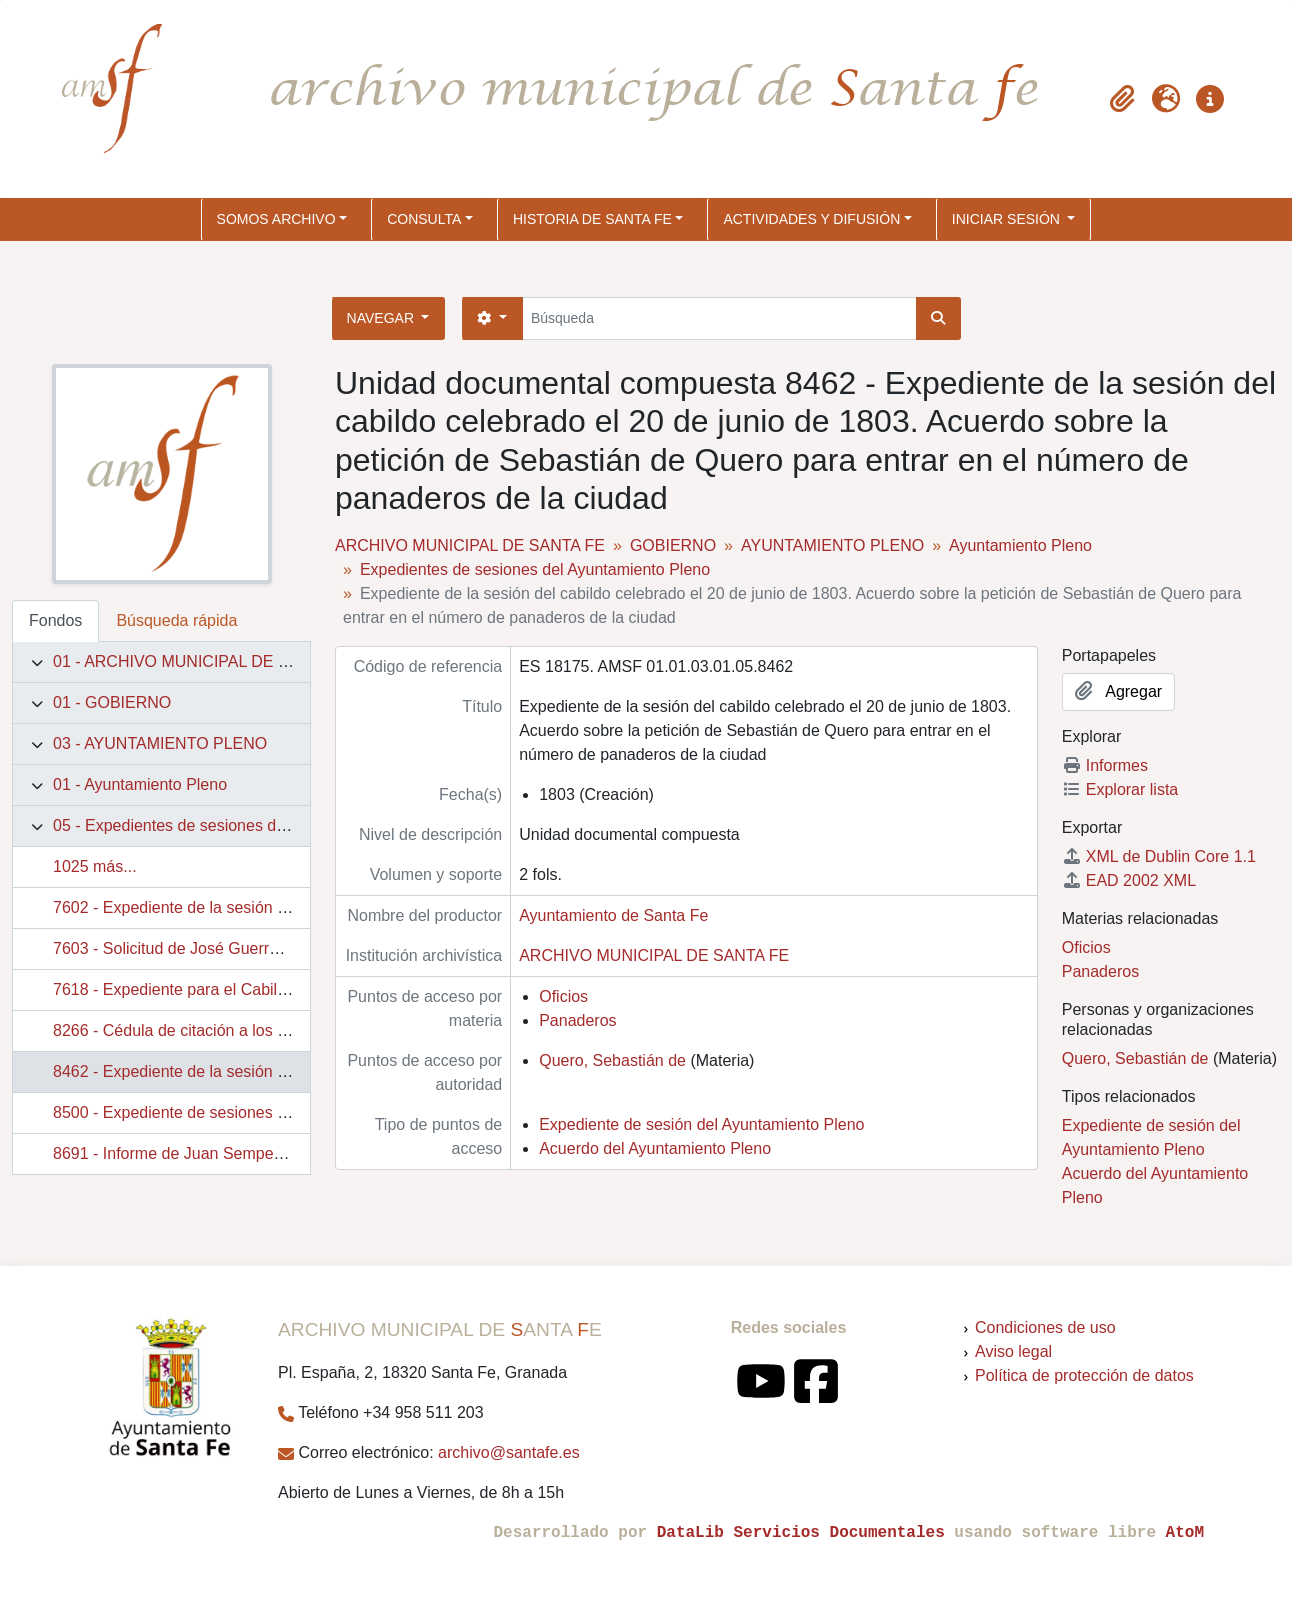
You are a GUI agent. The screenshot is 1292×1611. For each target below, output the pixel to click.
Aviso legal (1013, 1351)
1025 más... (95, 866)
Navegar (382, 318)
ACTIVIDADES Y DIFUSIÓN (811, 219)
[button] (1122, 99)
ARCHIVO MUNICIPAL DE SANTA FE (470, 545)
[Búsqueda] (719, 318)
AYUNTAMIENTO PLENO (832, 545)
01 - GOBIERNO (112, 702)
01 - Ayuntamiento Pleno (140, 784)
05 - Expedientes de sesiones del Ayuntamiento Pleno (244, 825)
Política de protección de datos (1084, 1375)
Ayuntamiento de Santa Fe (613, 915)
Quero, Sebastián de (612, 1060)
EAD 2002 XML (1129, 880)
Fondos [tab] (55, 620)
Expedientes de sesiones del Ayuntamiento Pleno (535, 569)
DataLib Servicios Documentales (801, 1533)
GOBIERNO (673, 545)
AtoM (1185, 1533)
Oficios (563, 996)
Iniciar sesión (1008, 219)
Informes (1105, 765)
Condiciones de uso (1045, 1327)
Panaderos (577, 1020)
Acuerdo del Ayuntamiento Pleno (655, 1148)
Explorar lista (1120, 789)
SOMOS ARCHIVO (276, 219)
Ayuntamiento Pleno (1020, 545)
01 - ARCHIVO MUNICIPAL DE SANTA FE (203, 661)
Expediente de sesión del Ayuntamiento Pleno (701, 1124)
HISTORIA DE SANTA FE (592, 219)
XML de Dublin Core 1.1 (1159, 856)
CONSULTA (424, 219)
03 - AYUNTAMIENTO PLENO (160, 743)
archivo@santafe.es (509, 1452)
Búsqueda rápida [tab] (176, 620)
